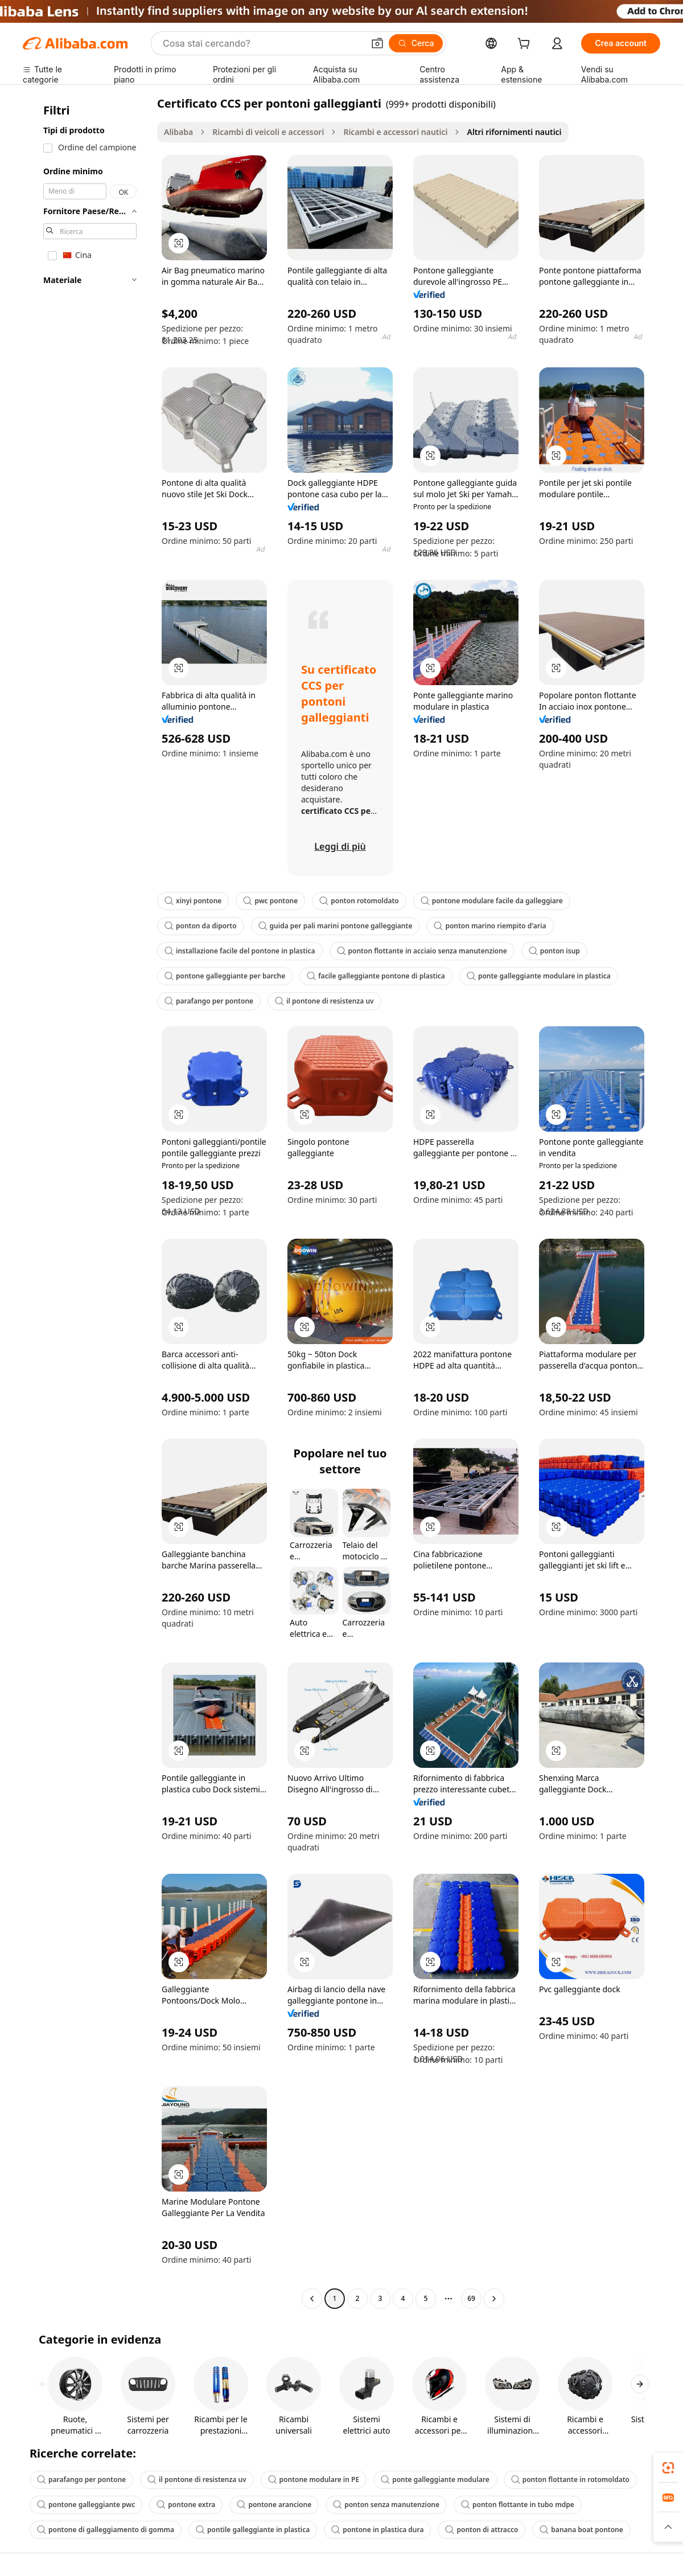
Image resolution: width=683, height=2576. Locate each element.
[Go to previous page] (312, 2298)
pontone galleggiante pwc (86, 2504)
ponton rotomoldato (358, 901)
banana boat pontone (581, 2529)
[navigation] (86, 1202)
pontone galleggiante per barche (224, 976)
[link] (668, 2468)
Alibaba (178, 131)
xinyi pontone (192, 901)
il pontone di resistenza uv (324, 1001)
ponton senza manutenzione (386, 2504)
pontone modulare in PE (314, 2479)
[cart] (525, 45)
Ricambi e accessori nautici (395, 131)
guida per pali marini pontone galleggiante (335, 926)
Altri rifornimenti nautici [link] (514, 131)
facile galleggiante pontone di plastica (376, 976)
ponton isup (554, 951)
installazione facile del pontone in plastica (239, 951)
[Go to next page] (494, 2298)
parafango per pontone (208, 1001)
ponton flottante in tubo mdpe (517, 2504)
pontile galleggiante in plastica (253, 2529)
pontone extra (186, 2504)
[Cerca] (416, 43)
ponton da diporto (200, 926)
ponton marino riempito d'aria (490, 926)
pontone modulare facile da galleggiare (492, 901)
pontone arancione (274, 2504)
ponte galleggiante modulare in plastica (539, 976)
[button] (377, 43)
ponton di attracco (481, 2529)
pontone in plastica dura (377, 2529)
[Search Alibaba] (262, 43)
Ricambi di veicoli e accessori (268, 131)
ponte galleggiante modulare (435, 2479)
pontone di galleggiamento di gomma (105, 2529)
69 (471, 2298)
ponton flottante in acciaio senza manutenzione (422, 951)
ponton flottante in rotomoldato (570, 2479)
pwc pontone (270, 901)
